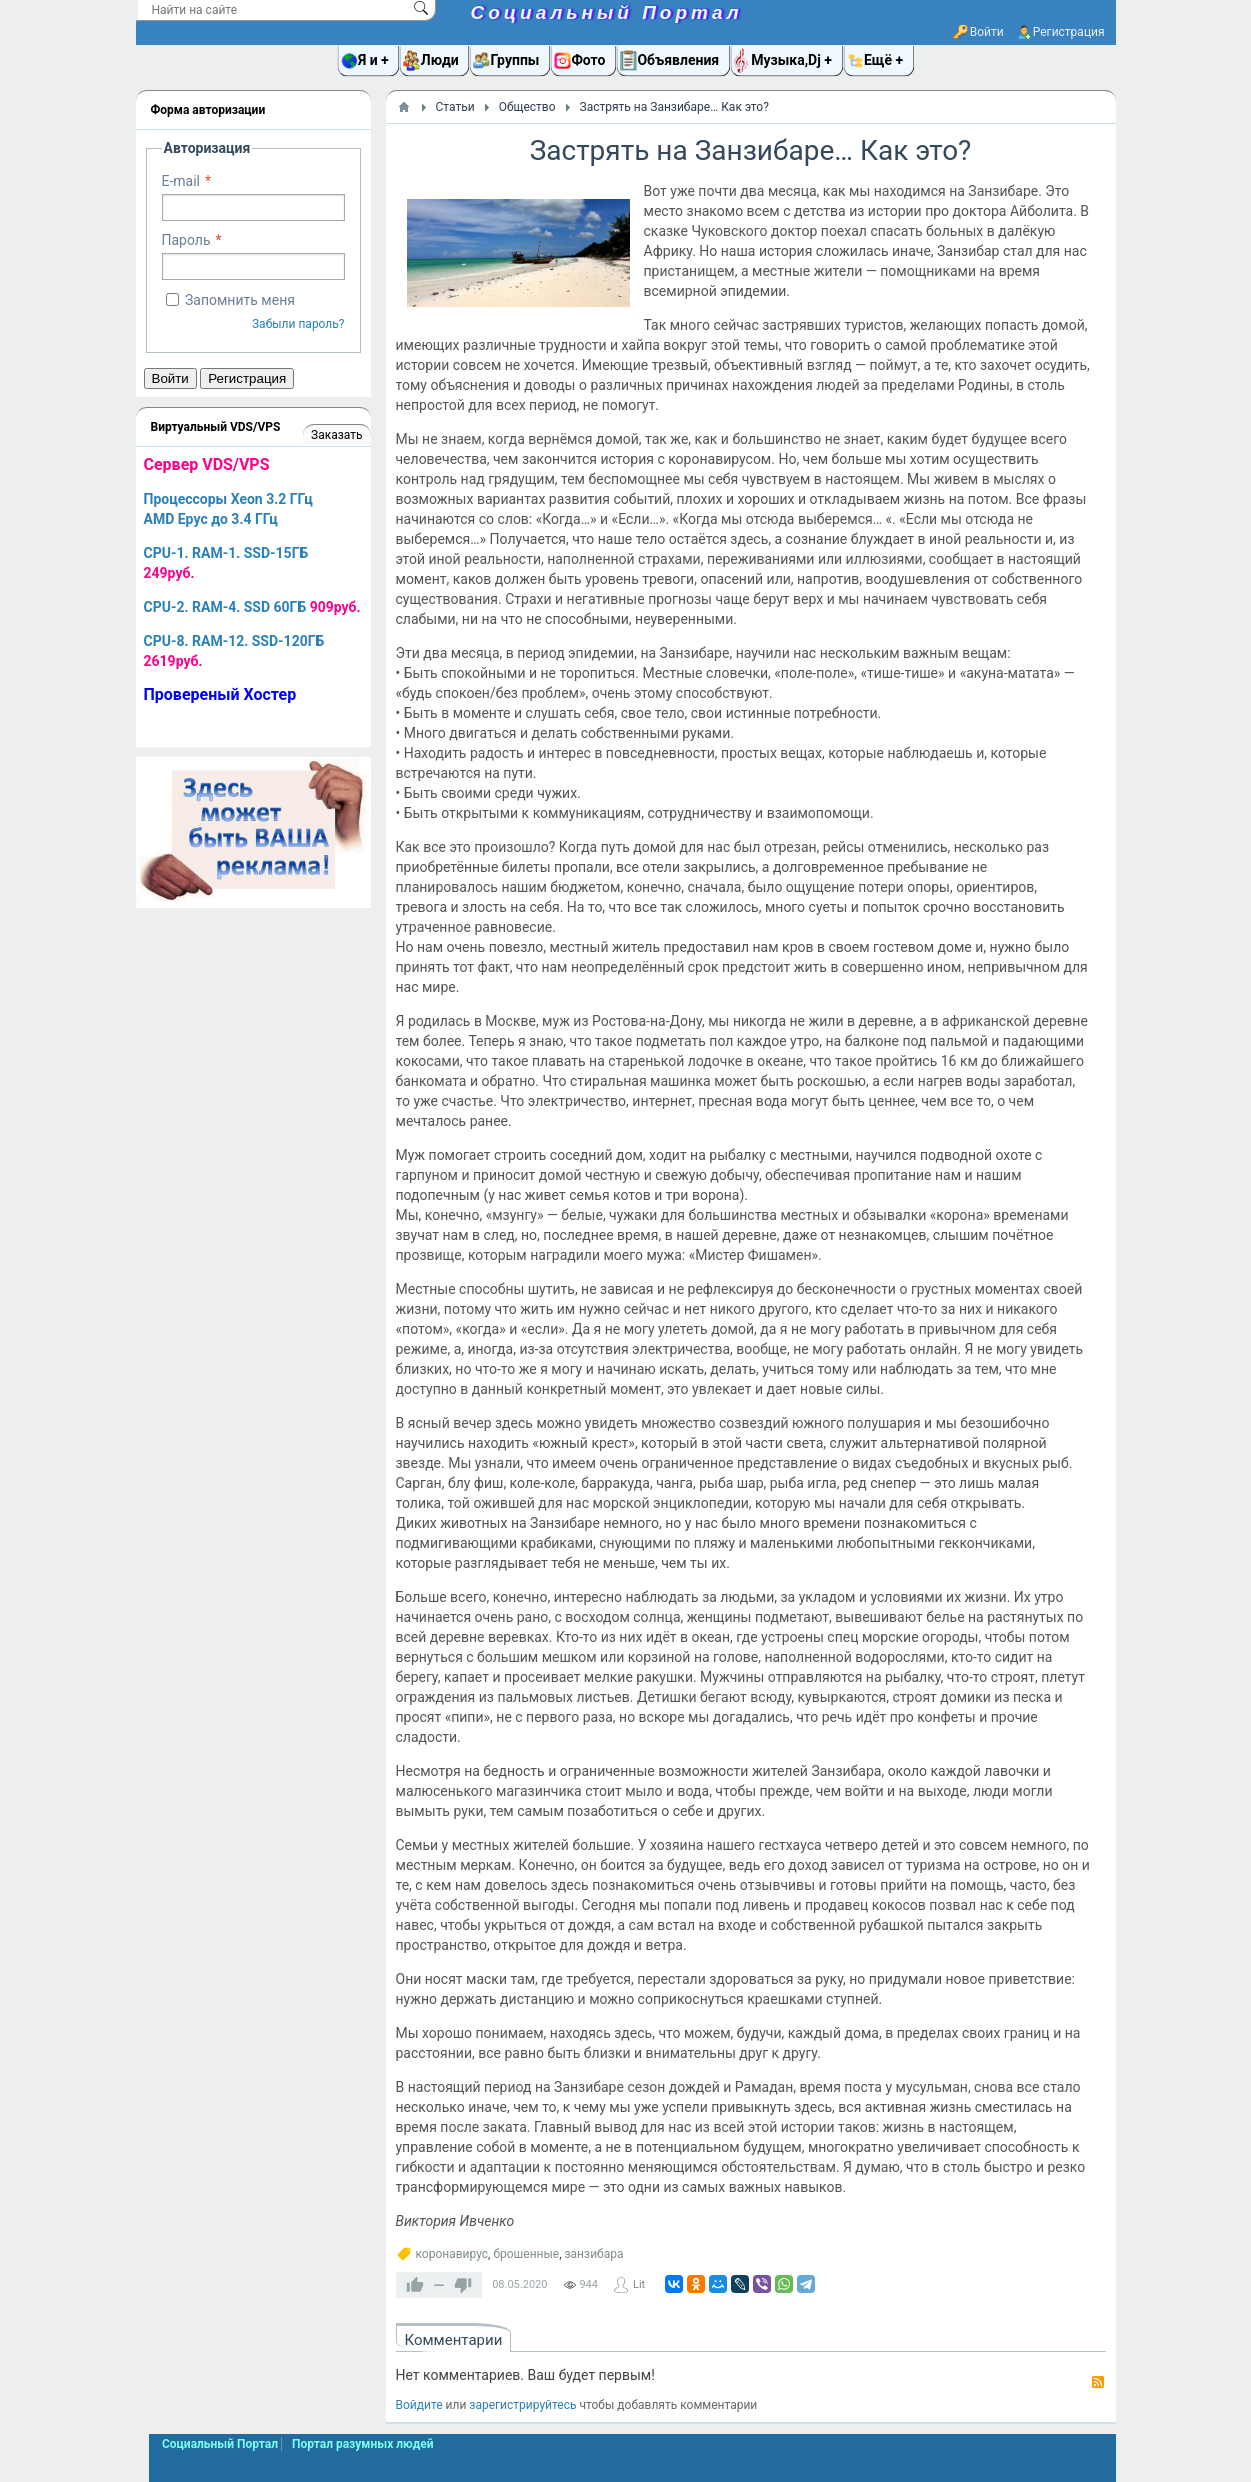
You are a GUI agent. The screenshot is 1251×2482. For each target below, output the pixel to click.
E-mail (181, 181)
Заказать (336, 435)
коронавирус (452, 2254)
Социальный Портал (607, 12)
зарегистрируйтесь (522, 2405)
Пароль (186, 240)
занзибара (594, 2254)
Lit (639, 2284)
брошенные (526, 2254)
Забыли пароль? (298, 324)
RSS (1098, 2382)
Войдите (419, 2405)
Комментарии (454, 2340)
